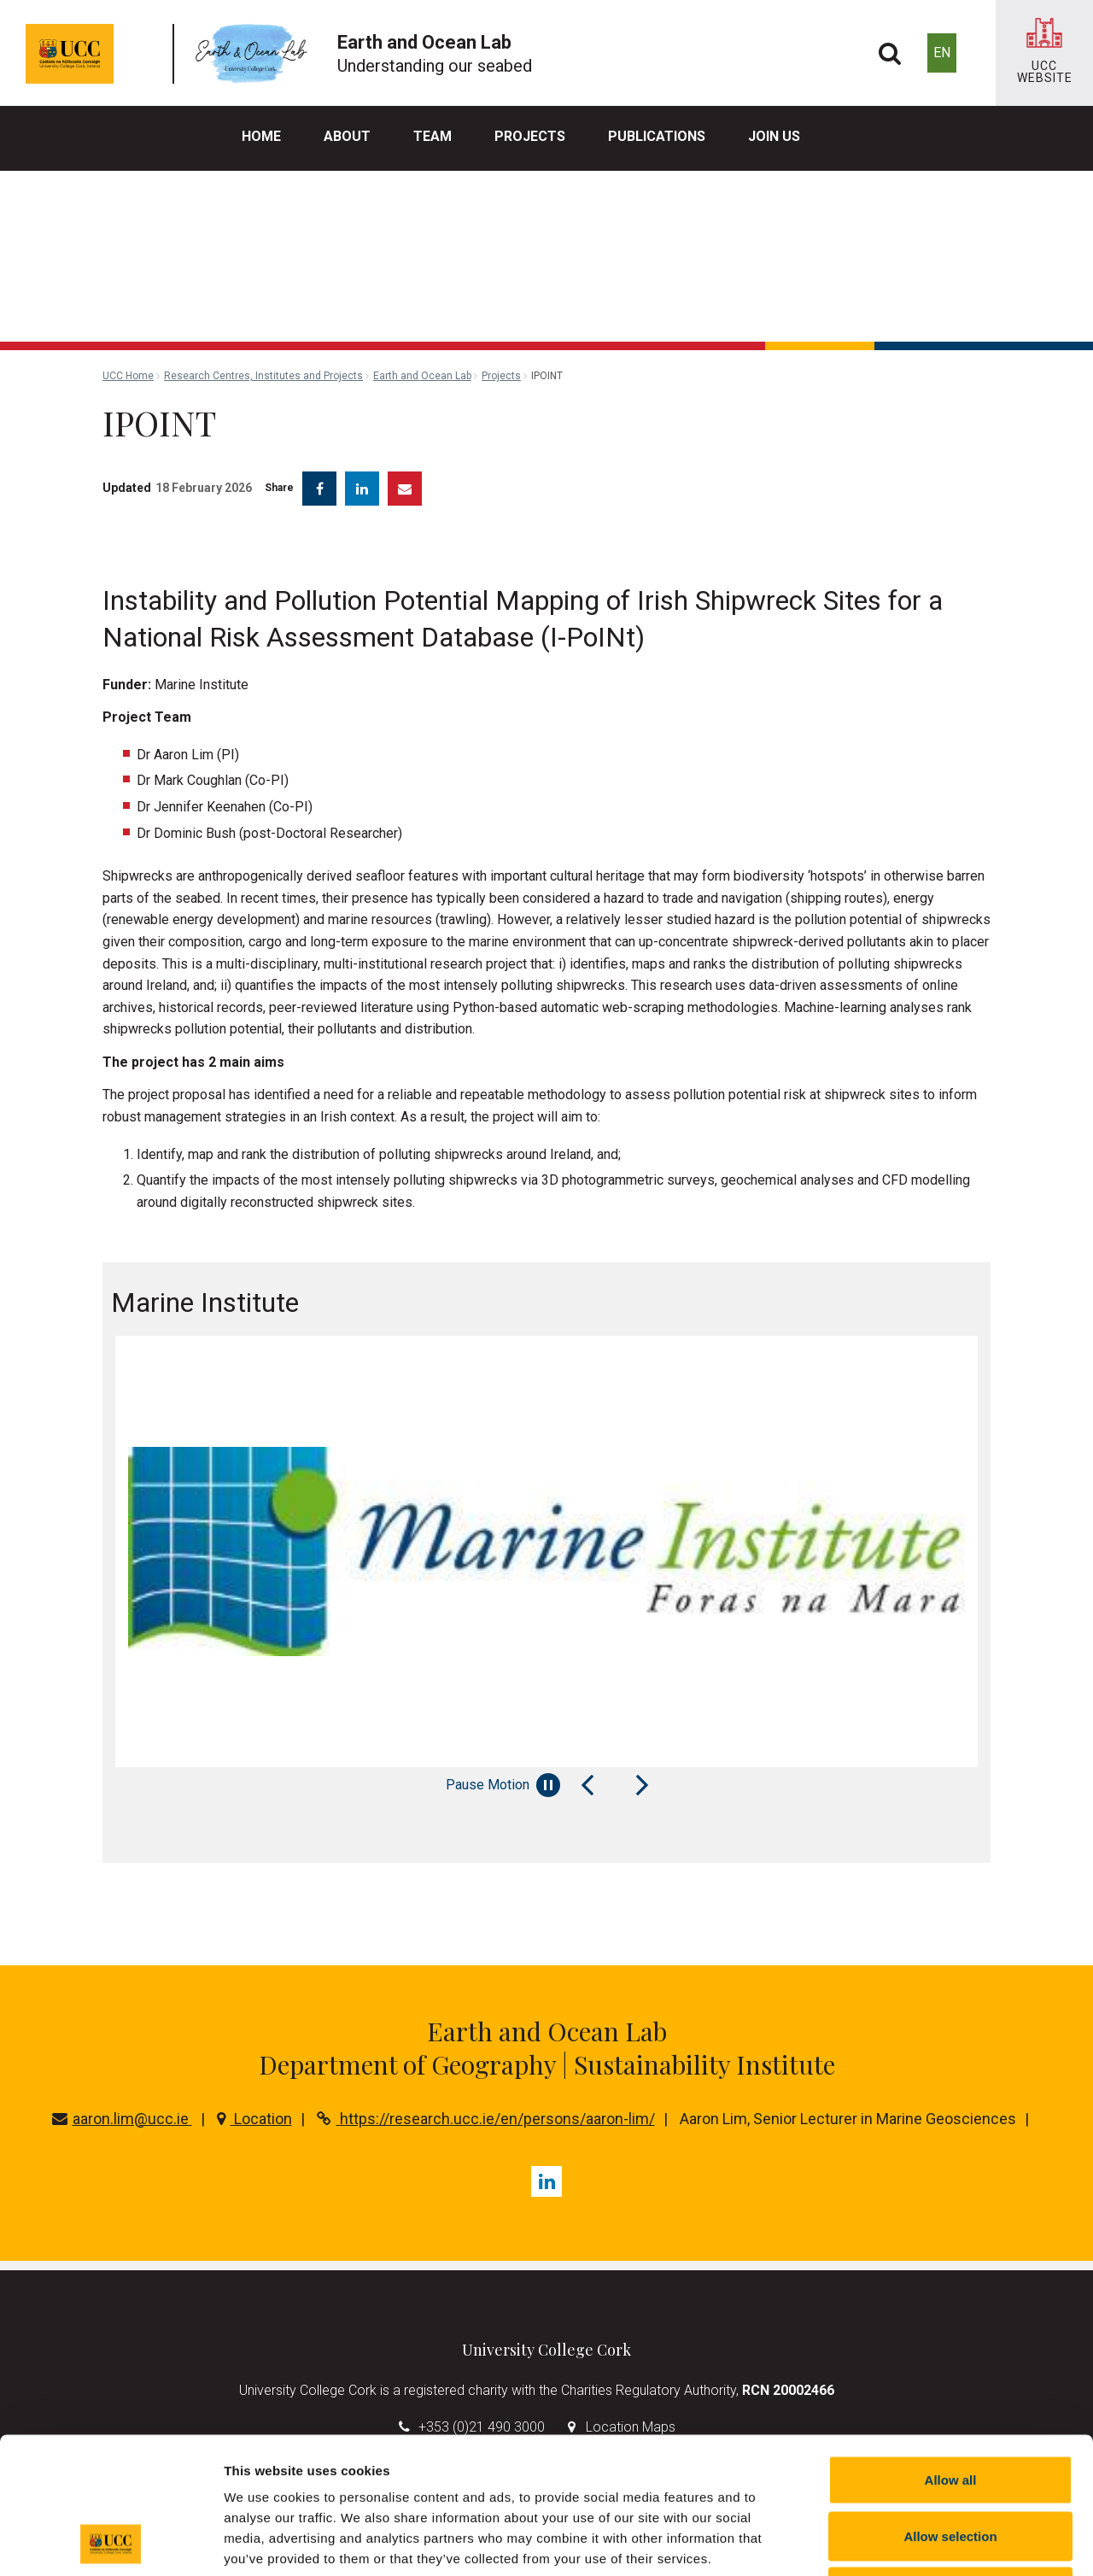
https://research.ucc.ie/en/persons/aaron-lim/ (486, 2119)
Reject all (950, 2463)
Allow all (951, 2352)
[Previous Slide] (587, 1785)
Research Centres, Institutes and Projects (263, 376)
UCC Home (128, 376)
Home (261, 136)
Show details (896, 2542)
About (347, 136)
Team (432, 136)
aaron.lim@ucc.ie (122, 2119)
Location (254, 2119)
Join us (774, 136)
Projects (529, 136)
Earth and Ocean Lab (422, 376)
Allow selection (950, 2408)
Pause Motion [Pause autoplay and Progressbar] (503, 1785)
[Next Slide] (642, 1785)
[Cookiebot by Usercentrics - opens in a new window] (110, 2543)
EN (941, 52)
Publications (656, 136)
